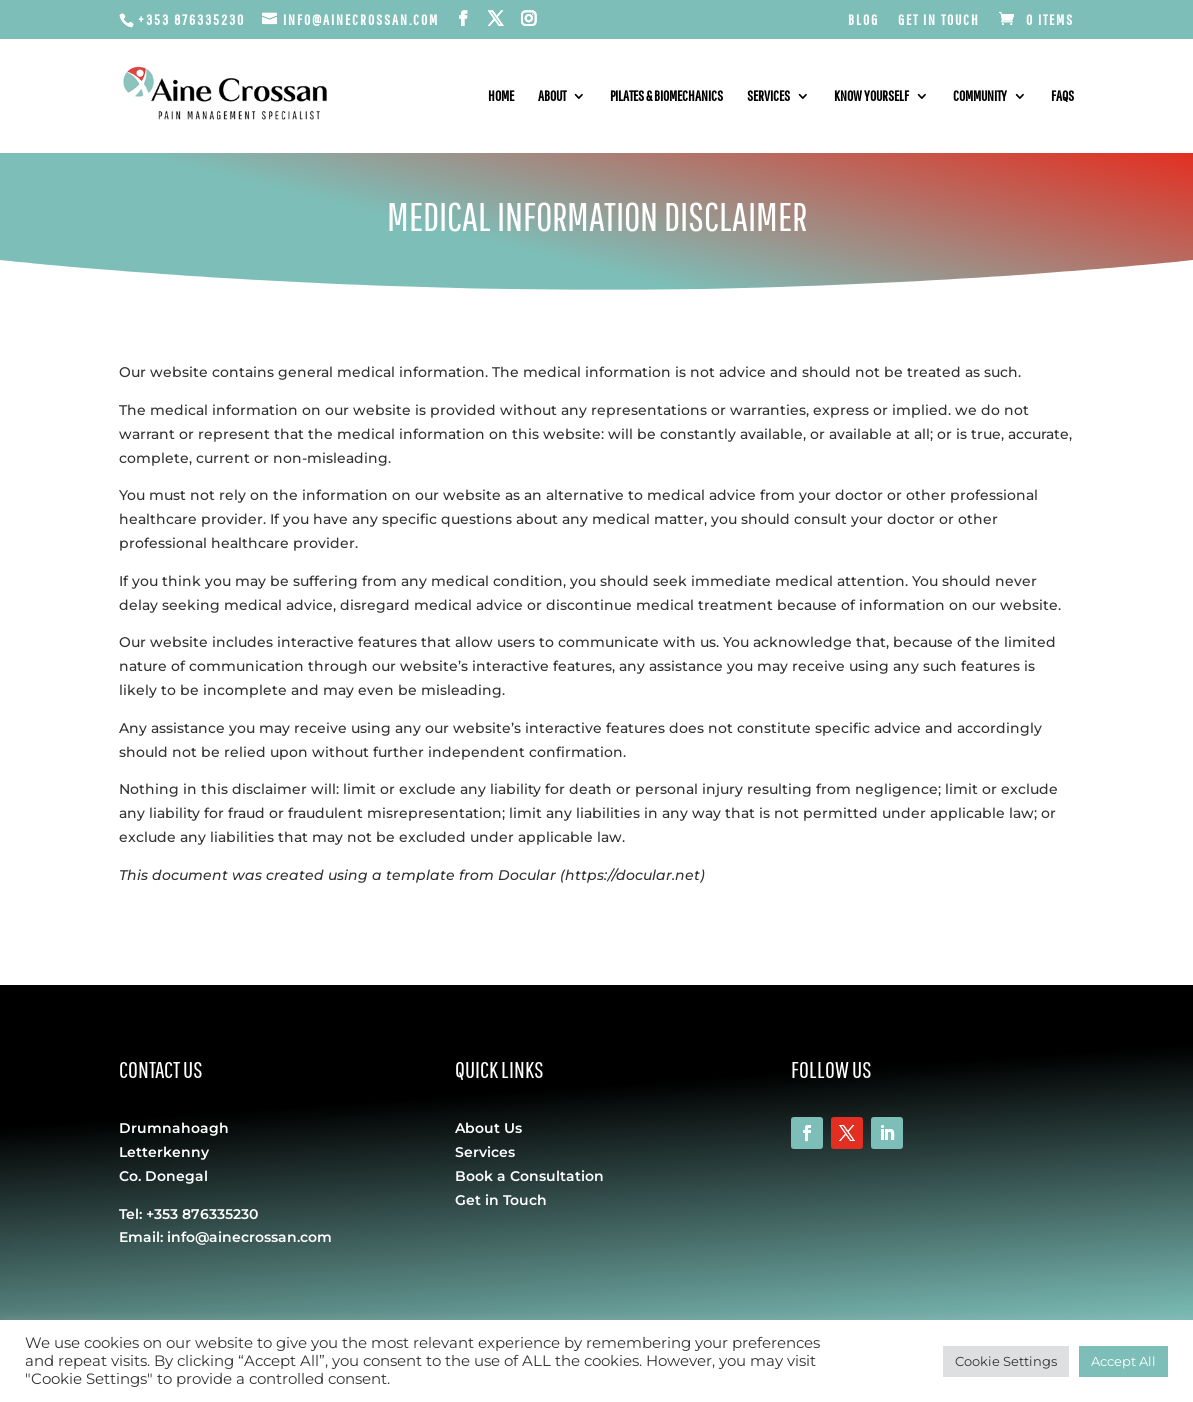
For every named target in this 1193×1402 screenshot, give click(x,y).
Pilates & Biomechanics (666, 96)
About (552, 96)
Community (980, 96)
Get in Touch (939, 20)
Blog (863, 20)
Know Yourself (871, 96)
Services (768, 96)
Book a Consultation (529, 1176)
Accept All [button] (1123, 1361)
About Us (488, 1128)
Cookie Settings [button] (1006, 1361)
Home (501, 96)
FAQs (1062, 96)
